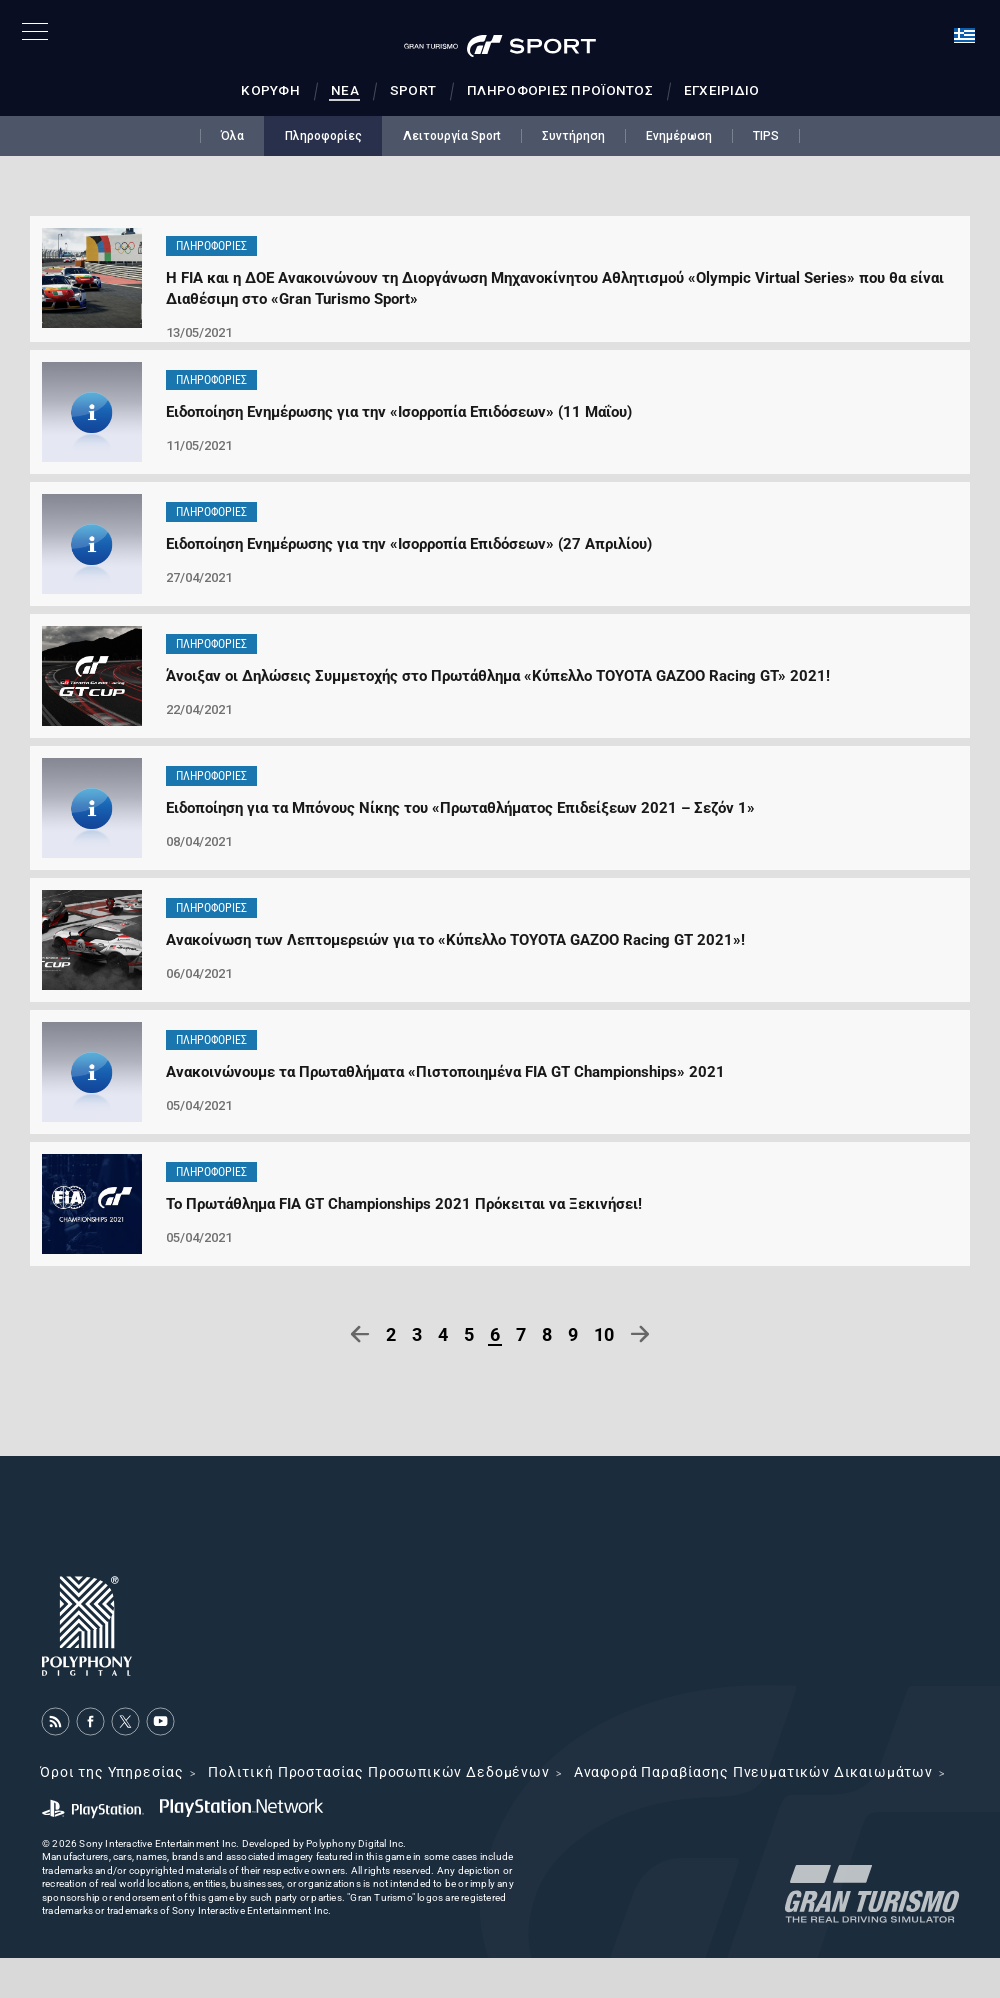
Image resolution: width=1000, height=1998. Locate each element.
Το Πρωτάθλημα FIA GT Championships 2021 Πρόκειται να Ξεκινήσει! (404, 1204)
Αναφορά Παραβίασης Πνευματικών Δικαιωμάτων (753, 1772)
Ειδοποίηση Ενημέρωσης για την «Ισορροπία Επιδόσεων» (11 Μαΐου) (399, 412)
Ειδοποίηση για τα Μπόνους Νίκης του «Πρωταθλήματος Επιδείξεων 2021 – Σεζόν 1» (460, 808)
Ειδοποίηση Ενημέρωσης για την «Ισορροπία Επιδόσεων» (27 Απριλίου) (409, 544)
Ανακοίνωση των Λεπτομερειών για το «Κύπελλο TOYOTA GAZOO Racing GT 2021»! (455, 940)
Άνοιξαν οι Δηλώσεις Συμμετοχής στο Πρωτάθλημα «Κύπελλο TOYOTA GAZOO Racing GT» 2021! (498, 676)
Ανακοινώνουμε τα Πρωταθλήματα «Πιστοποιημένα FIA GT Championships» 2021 (445, 1072)
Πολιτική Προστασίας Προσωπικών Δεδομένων (379, 1772)
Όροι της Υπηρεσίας (112, 1772)
